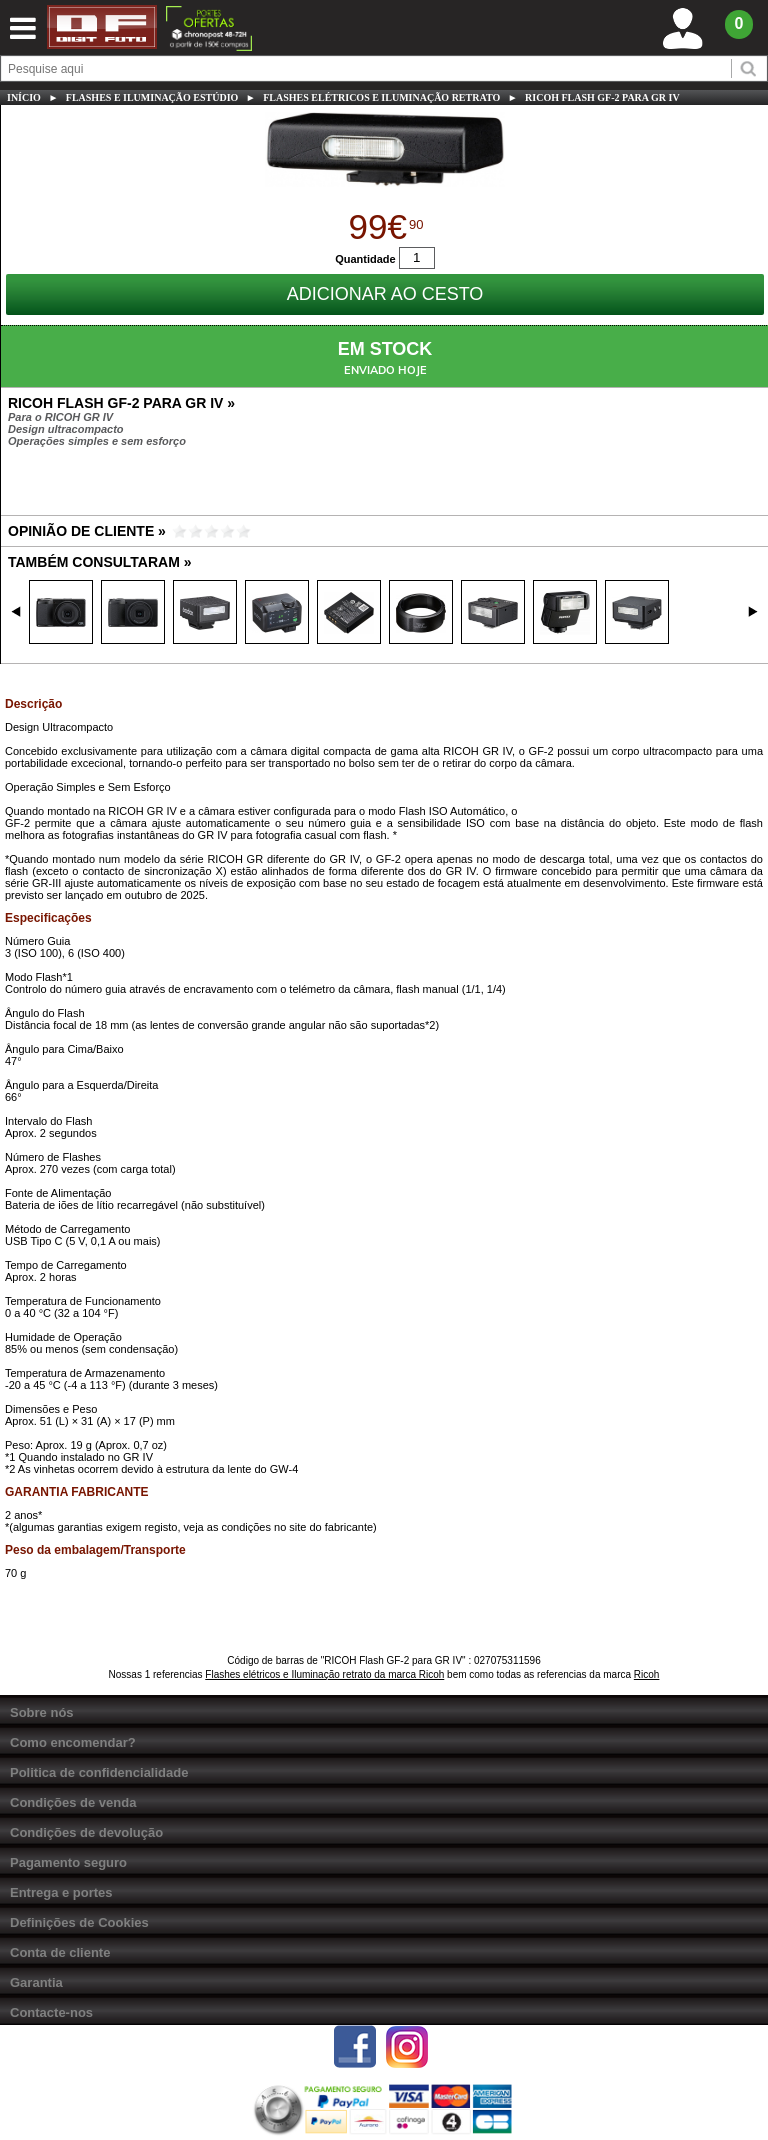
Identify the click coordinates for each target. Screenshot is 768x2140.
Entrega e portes (61, 1892)
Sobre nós (42, 1712)
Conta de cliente (60, 1952)
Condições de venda (73, 1802)
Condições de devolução (86, 1832)
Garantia (36, 1982)
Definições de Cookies (79, 1922)
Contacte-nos (51, 2012)
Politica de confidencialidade (99, 1772)
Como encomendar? (73, 1742)
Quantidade (365, 258)
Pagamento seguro (68, 1862)
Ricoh (647, 1674)
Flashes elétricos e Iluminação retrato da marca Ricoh (324, 1674)
